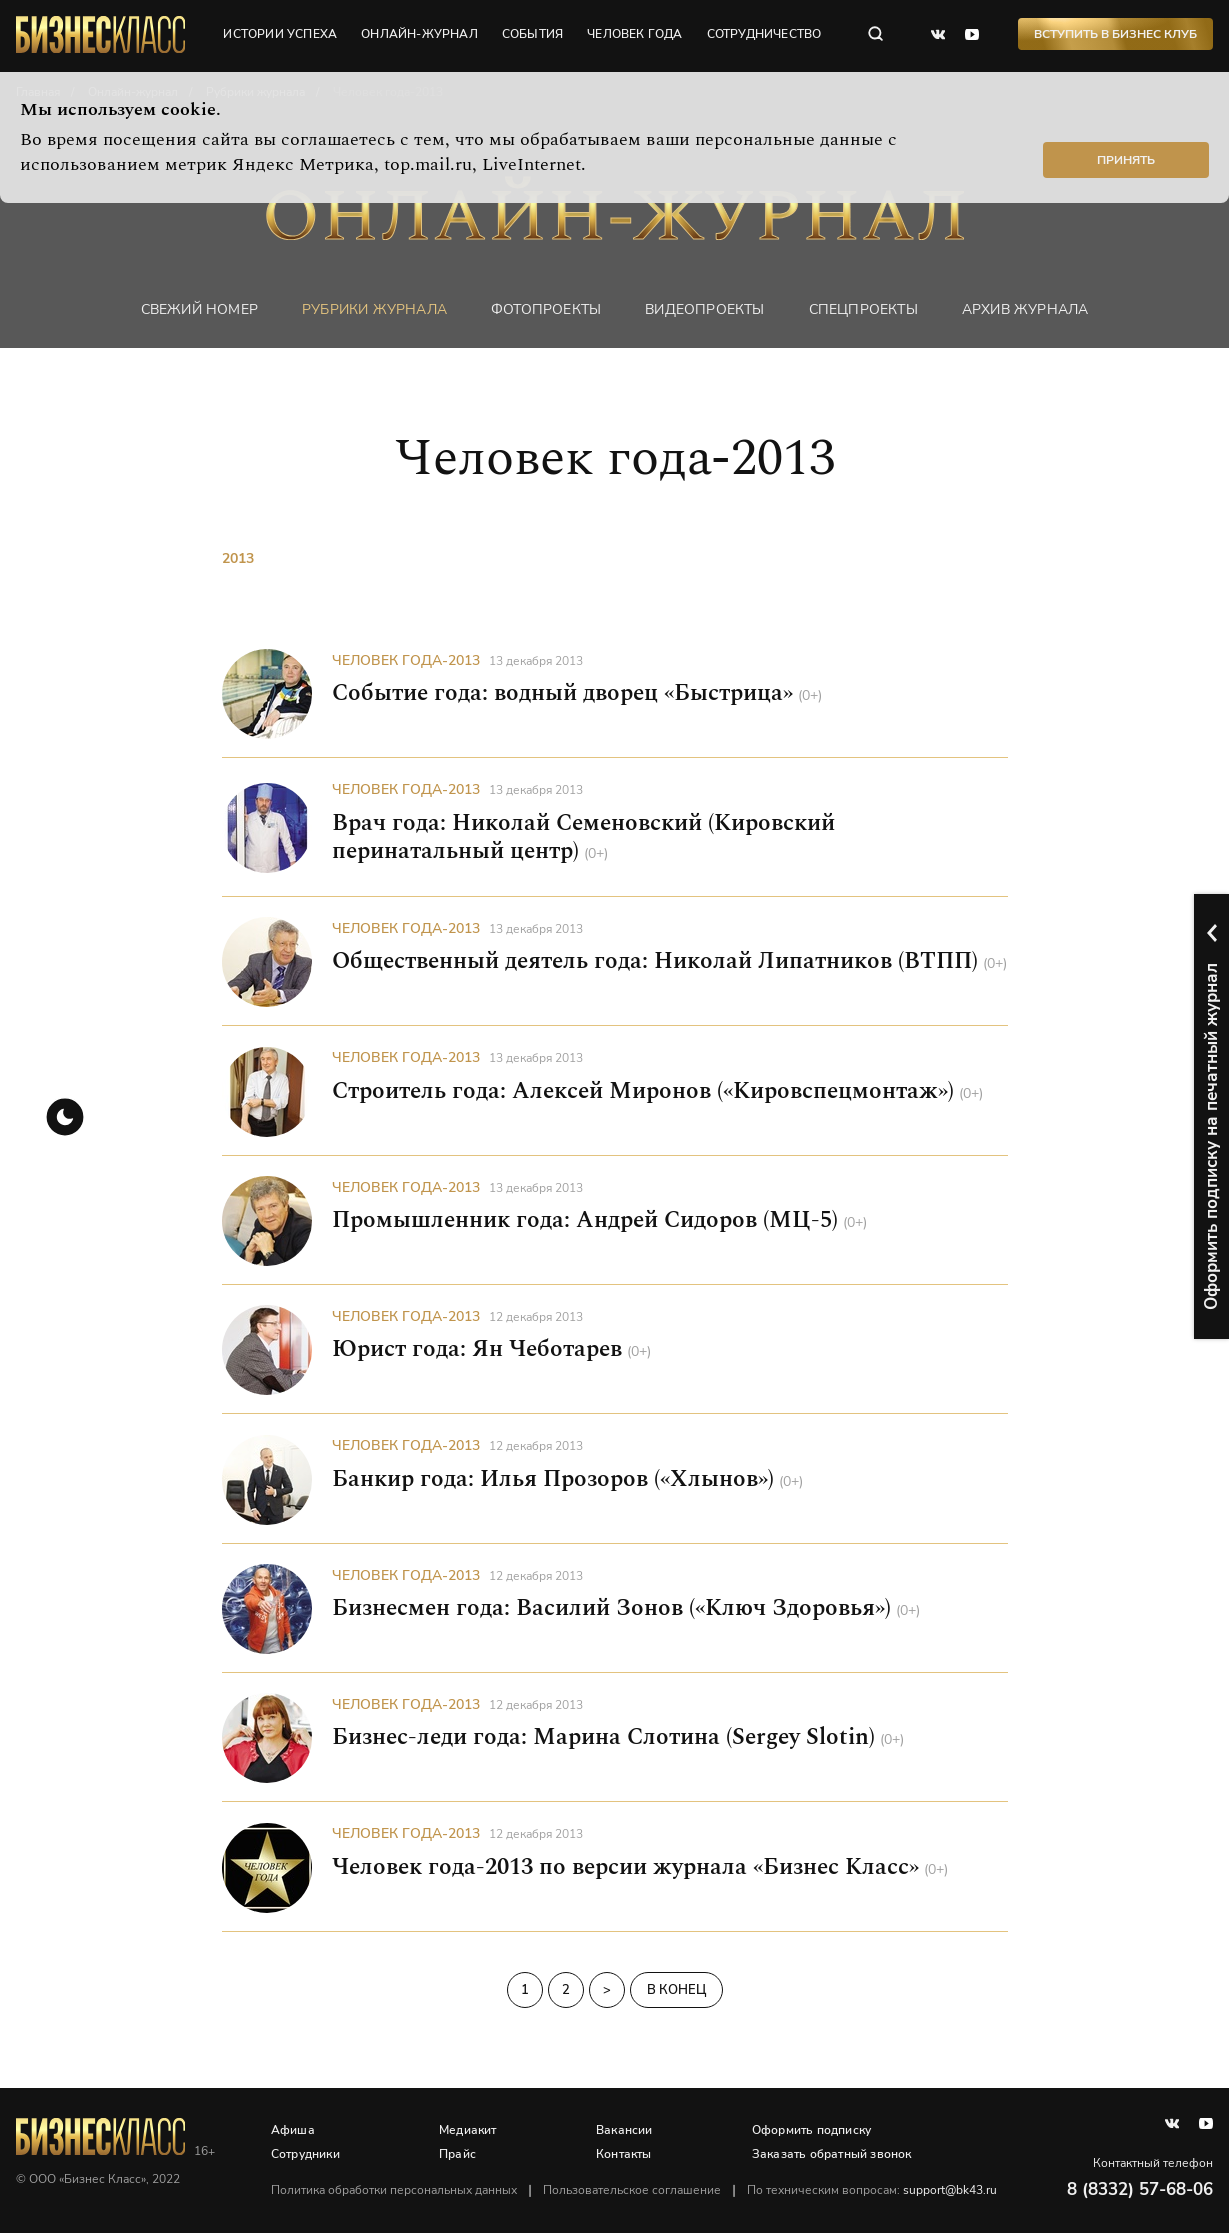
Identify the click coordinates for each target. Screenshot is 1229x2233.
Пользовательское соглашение (633, 2190)
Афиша (294, 2130)
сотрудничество (764, 35)
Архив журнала (1025, 309)
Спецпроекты (863, 309)
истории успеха (281, 35)
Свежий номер (199, 309)
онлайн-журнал (420, 35)
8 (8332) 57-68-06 (1140, 2189)
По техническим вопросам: (873, 2190)
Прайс (458, 2154)
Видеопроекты (704, 309)
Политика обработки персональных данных (395, 2190)
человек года (635, 35)
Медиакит (469, 2130)
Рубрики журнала (374, 309)
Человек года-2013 (406, 660)
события (533, 35)
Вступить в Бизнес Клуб (1115, 35)
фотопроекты (546, 309)
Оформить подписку (811, 2130)
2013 (238, 559)
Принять (1126, 160)
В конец (676, 1989)
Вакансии (625, 2130)
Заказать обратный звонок (832, 2154)
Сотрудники (306, 2154)
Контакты (625, 2154)
